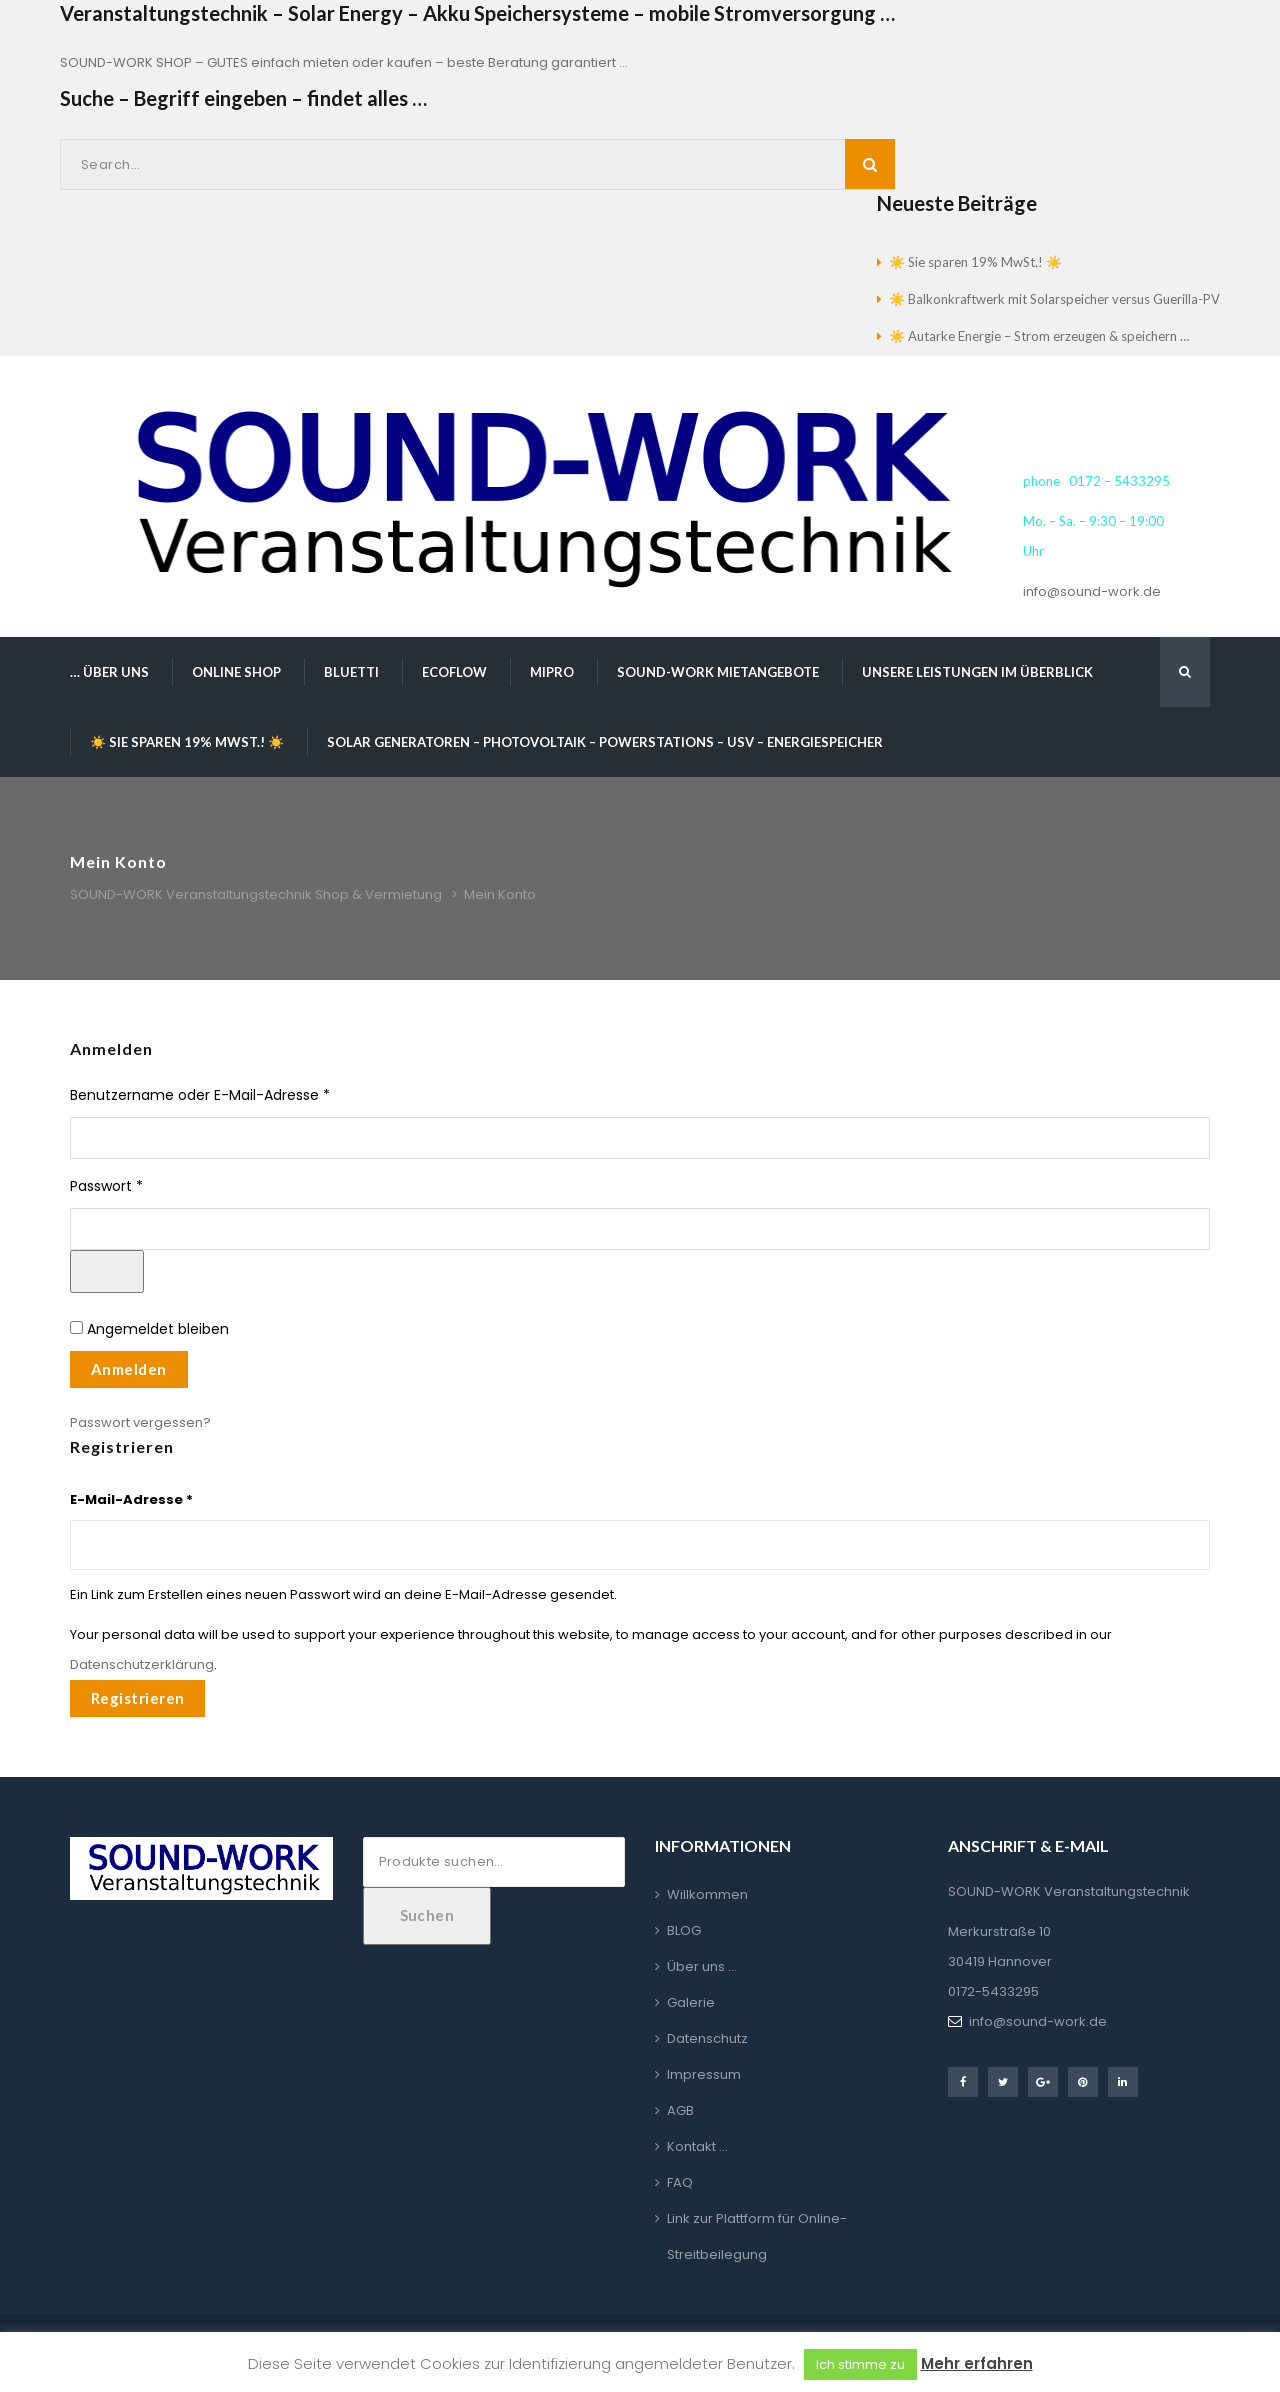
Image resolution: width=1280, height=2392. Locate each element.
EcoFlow (454, 672)
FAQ (680, 2182)
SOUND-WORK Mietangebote (718, 672)
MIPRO (552, 672)
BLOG (684, 1930)
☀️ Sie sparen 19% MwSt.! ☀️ (975, 262)
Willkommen (707, 1894)
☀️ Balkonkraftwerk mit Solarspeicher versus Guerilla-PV (1054, 299)
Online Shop (236, 672)
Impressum (704, 2074)
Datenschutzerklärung (142, 1664)
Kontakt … (697, 2146)
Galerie (691, 2002)
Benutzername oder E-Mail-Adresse (239, 1095)
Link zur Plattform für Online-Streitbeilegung (757, 2236)
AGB (680, 2110)
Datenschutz (707, 2038)
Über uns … (702, 1966)
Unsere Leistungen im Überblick (977, 672)
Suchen (427, 1915)
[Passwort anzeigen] (107, 1271)
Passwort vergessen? (140, 1422)
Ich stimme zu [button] (860, 2364)
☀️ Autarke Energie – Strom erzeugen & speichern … (1039, 336)
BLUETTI (351, 672)
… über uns (109, 672)
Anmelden (129, 1369)
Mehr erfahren (977, 2363)
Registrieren (137, 1698)
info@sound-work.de (1092, 591)
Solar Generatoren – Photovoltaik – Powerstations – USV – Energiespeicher (605, 742)
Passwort (145, 1186)
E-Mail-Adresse (131, 1497)
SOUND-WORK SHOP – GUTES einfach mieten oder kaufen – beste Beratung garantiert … (344, 62)
